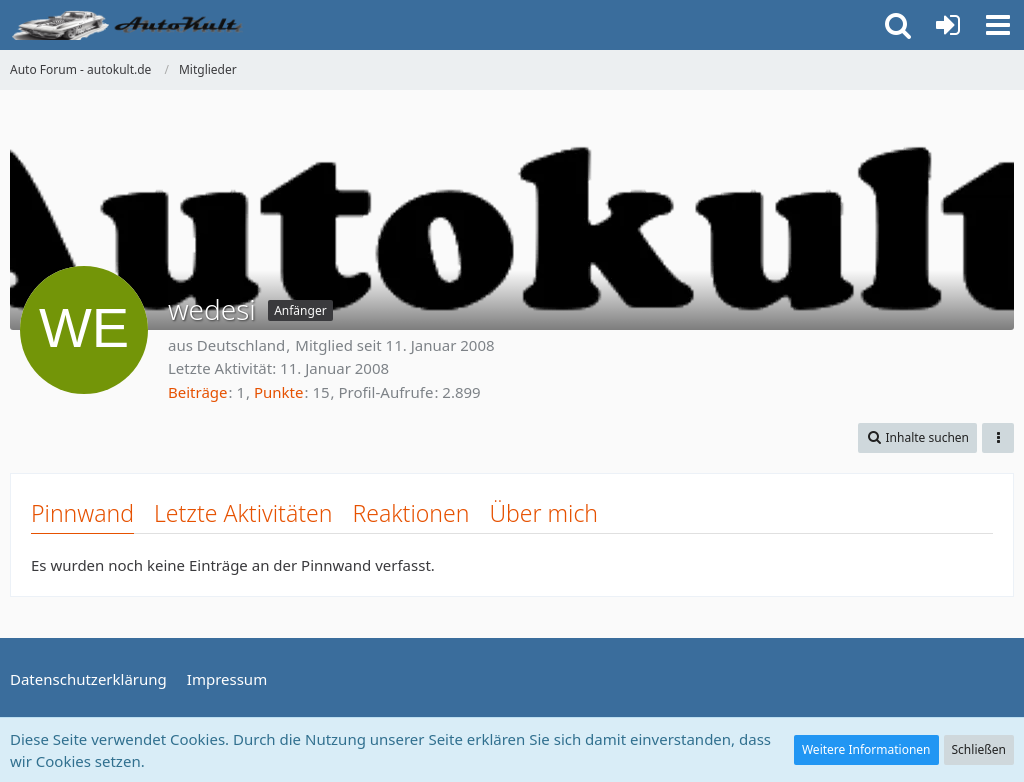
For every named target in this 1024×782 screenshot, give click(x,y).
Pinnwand (82, 513)
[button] (998, 25)
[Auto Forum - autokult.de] (130, 25)
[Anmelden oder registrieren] (948, 25)
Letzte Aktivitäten (243, 513)
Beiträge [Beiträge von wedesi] (198, 392)
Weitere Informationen (866, 749)
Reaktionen (410, 513)
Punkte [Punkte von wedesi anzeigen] (279, 392)
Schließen (979, 749)
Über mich (543, 513)
